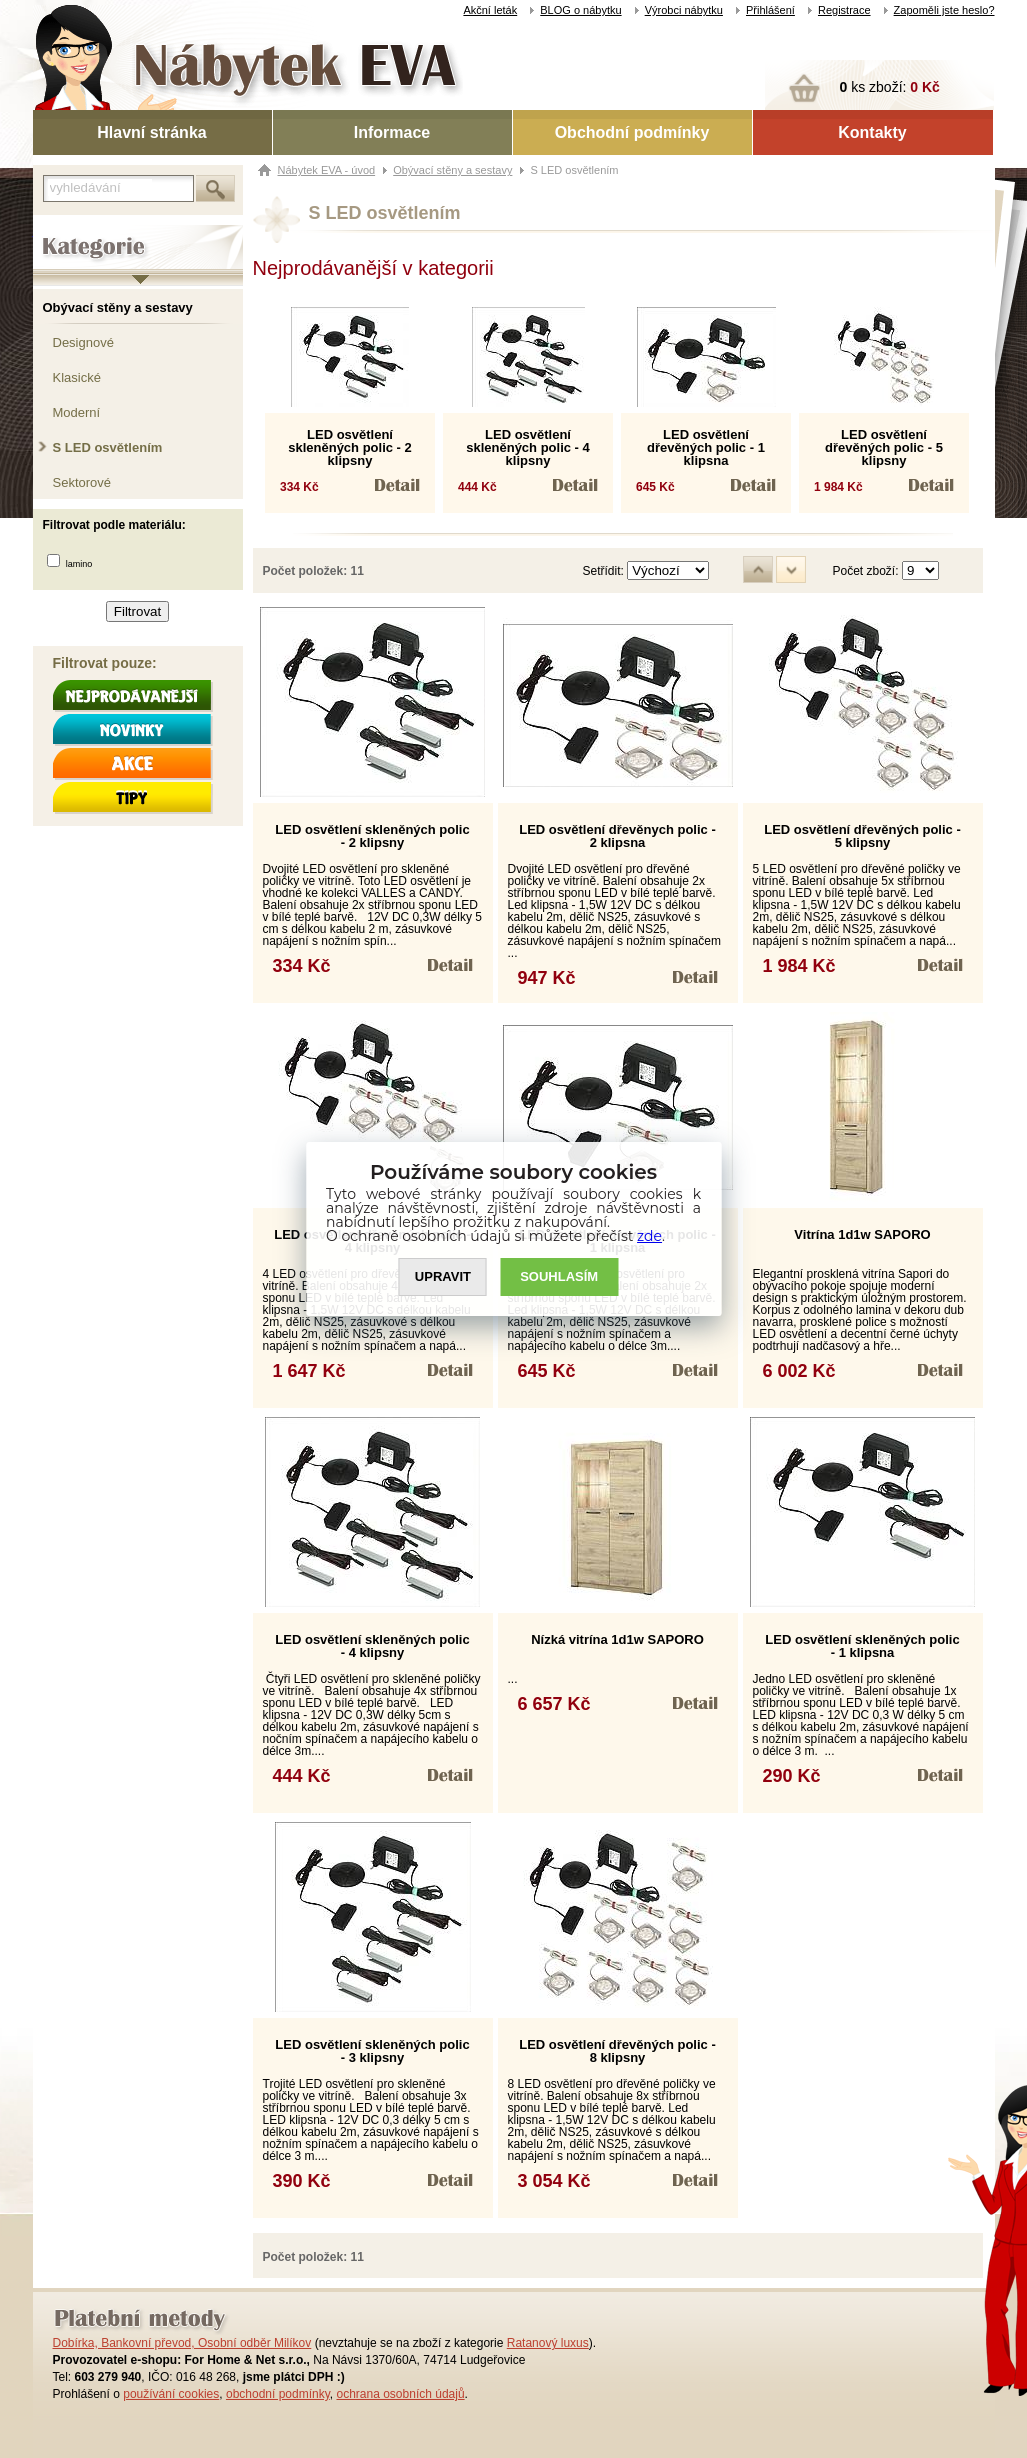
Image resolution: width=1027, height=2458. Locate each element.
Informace (392, 132)
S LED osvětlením (108, 447)
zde (649, 1236)
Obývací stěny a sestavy (118, 307)
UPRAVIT (443, 1277)
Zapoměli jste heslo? (944, 10)
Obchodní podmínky (632, 132)
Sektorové (82, 482)
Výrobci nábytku (684, 10)
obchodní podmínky (278, 2394)
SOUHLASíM (559, 1277)
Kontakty (872, 132)
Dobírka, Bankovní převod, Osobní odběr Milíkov (182, 2343)
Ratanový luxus (548, 2343)
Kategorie (60, 231)
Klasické (77, 377)
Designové (83, 342)
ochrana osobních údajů (400, 2394)
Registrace (844, 10)
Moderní (77, 412)
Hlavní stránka (151, 132)
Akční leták (490, 10)
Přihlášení (770, 10)
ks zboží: (890, 87)
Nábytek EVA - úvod (327, 170)
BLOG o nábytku (580, 10)
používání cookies (171, 2394)
